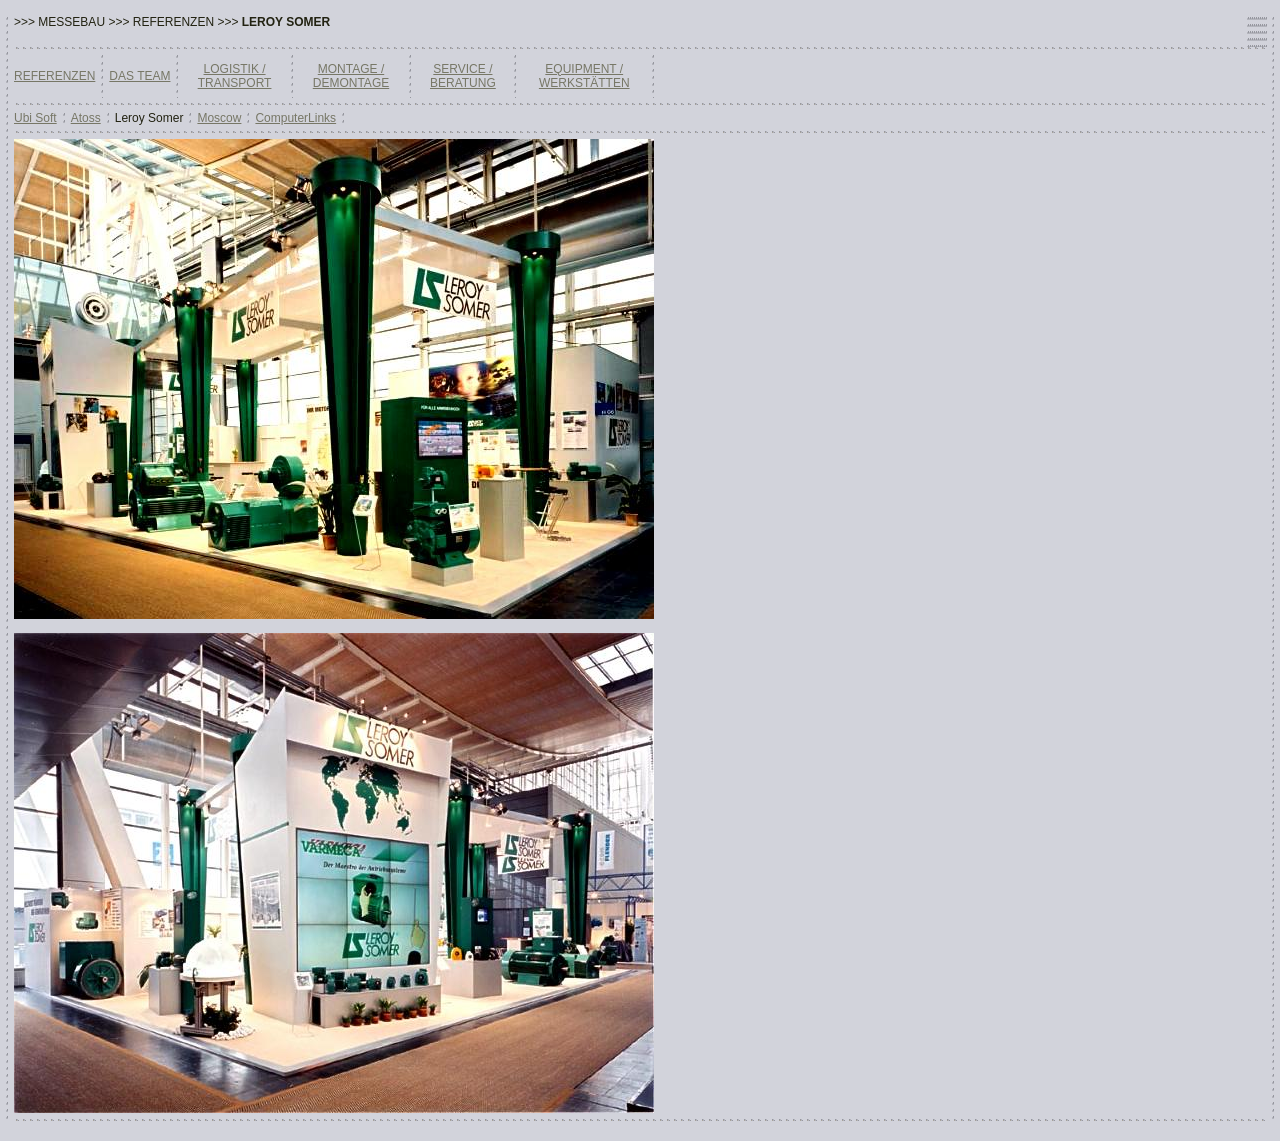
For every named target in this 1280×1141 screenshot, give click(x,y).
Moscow (219, 118)
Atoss (86, 118)
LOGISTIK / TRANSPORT (235, 76)
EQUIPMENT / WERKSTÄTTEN (584, 76)
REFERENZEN (54, 76)
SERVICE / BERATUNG (463, 76)
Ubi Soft (35, 118)
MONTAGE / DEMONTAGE (351, 76)
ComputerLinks (295, 118)
